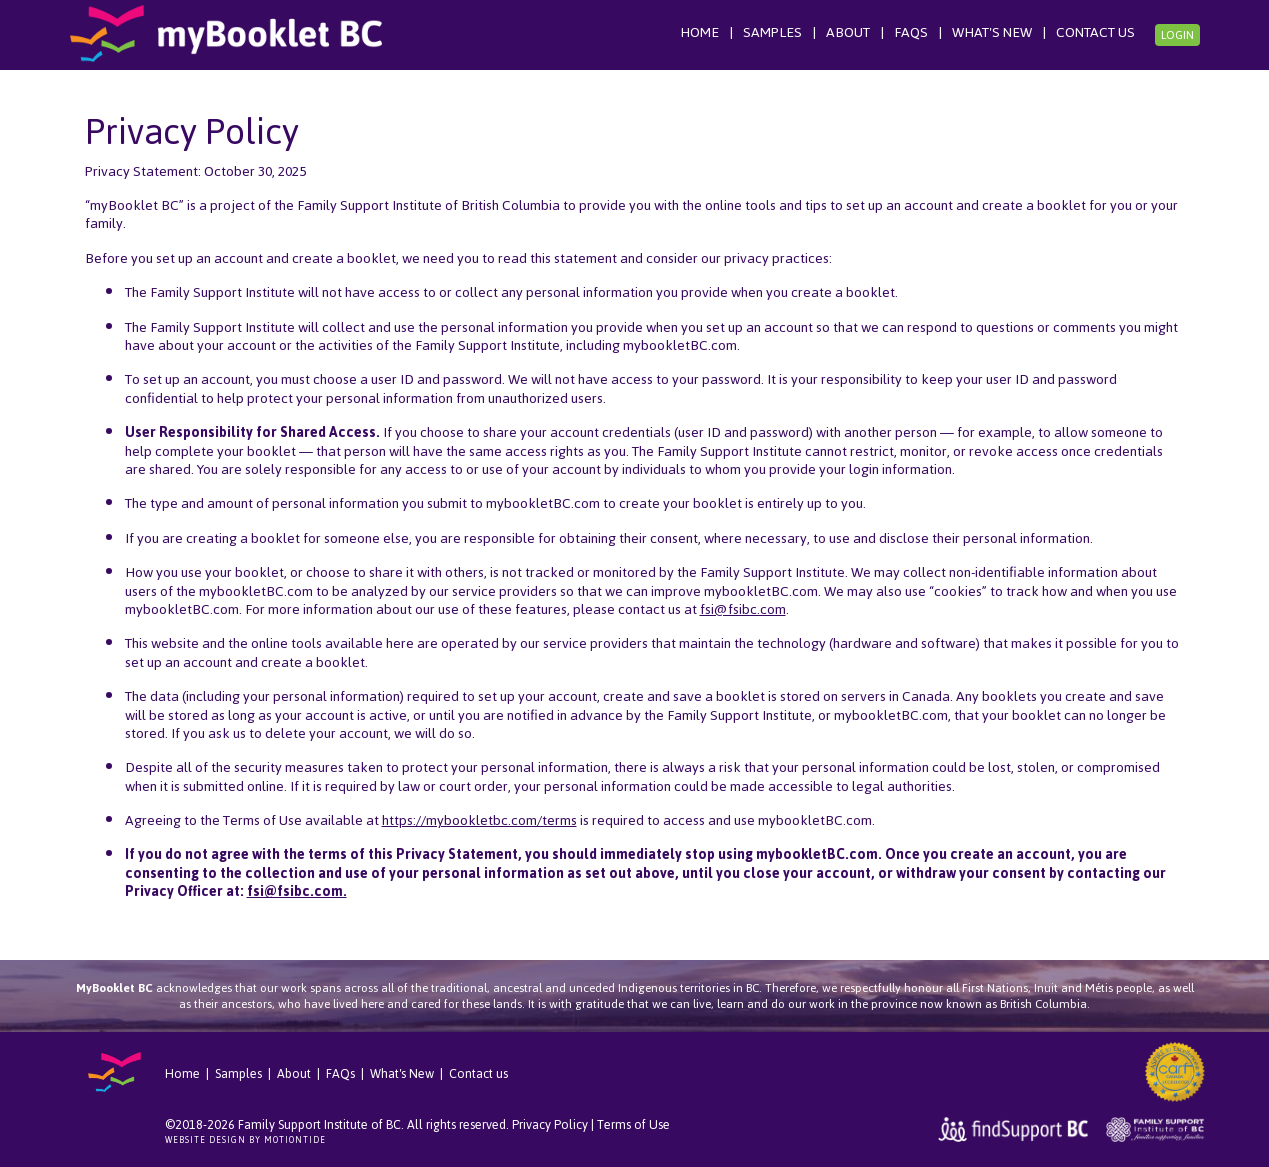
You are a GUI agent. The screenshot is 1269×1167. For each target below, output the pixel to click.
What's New (992, 32)
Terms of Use (633, 1124)
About (848, 32)
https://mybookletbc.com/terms (479, 820)
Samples (772, 32)
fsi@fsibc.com (743, 609)
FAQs (911, 32)
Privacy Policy (550, 1124)
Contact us (1095, 32)
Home (699, 32)
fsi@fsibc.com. (297, 891)
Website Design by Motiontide (245, 1140)
